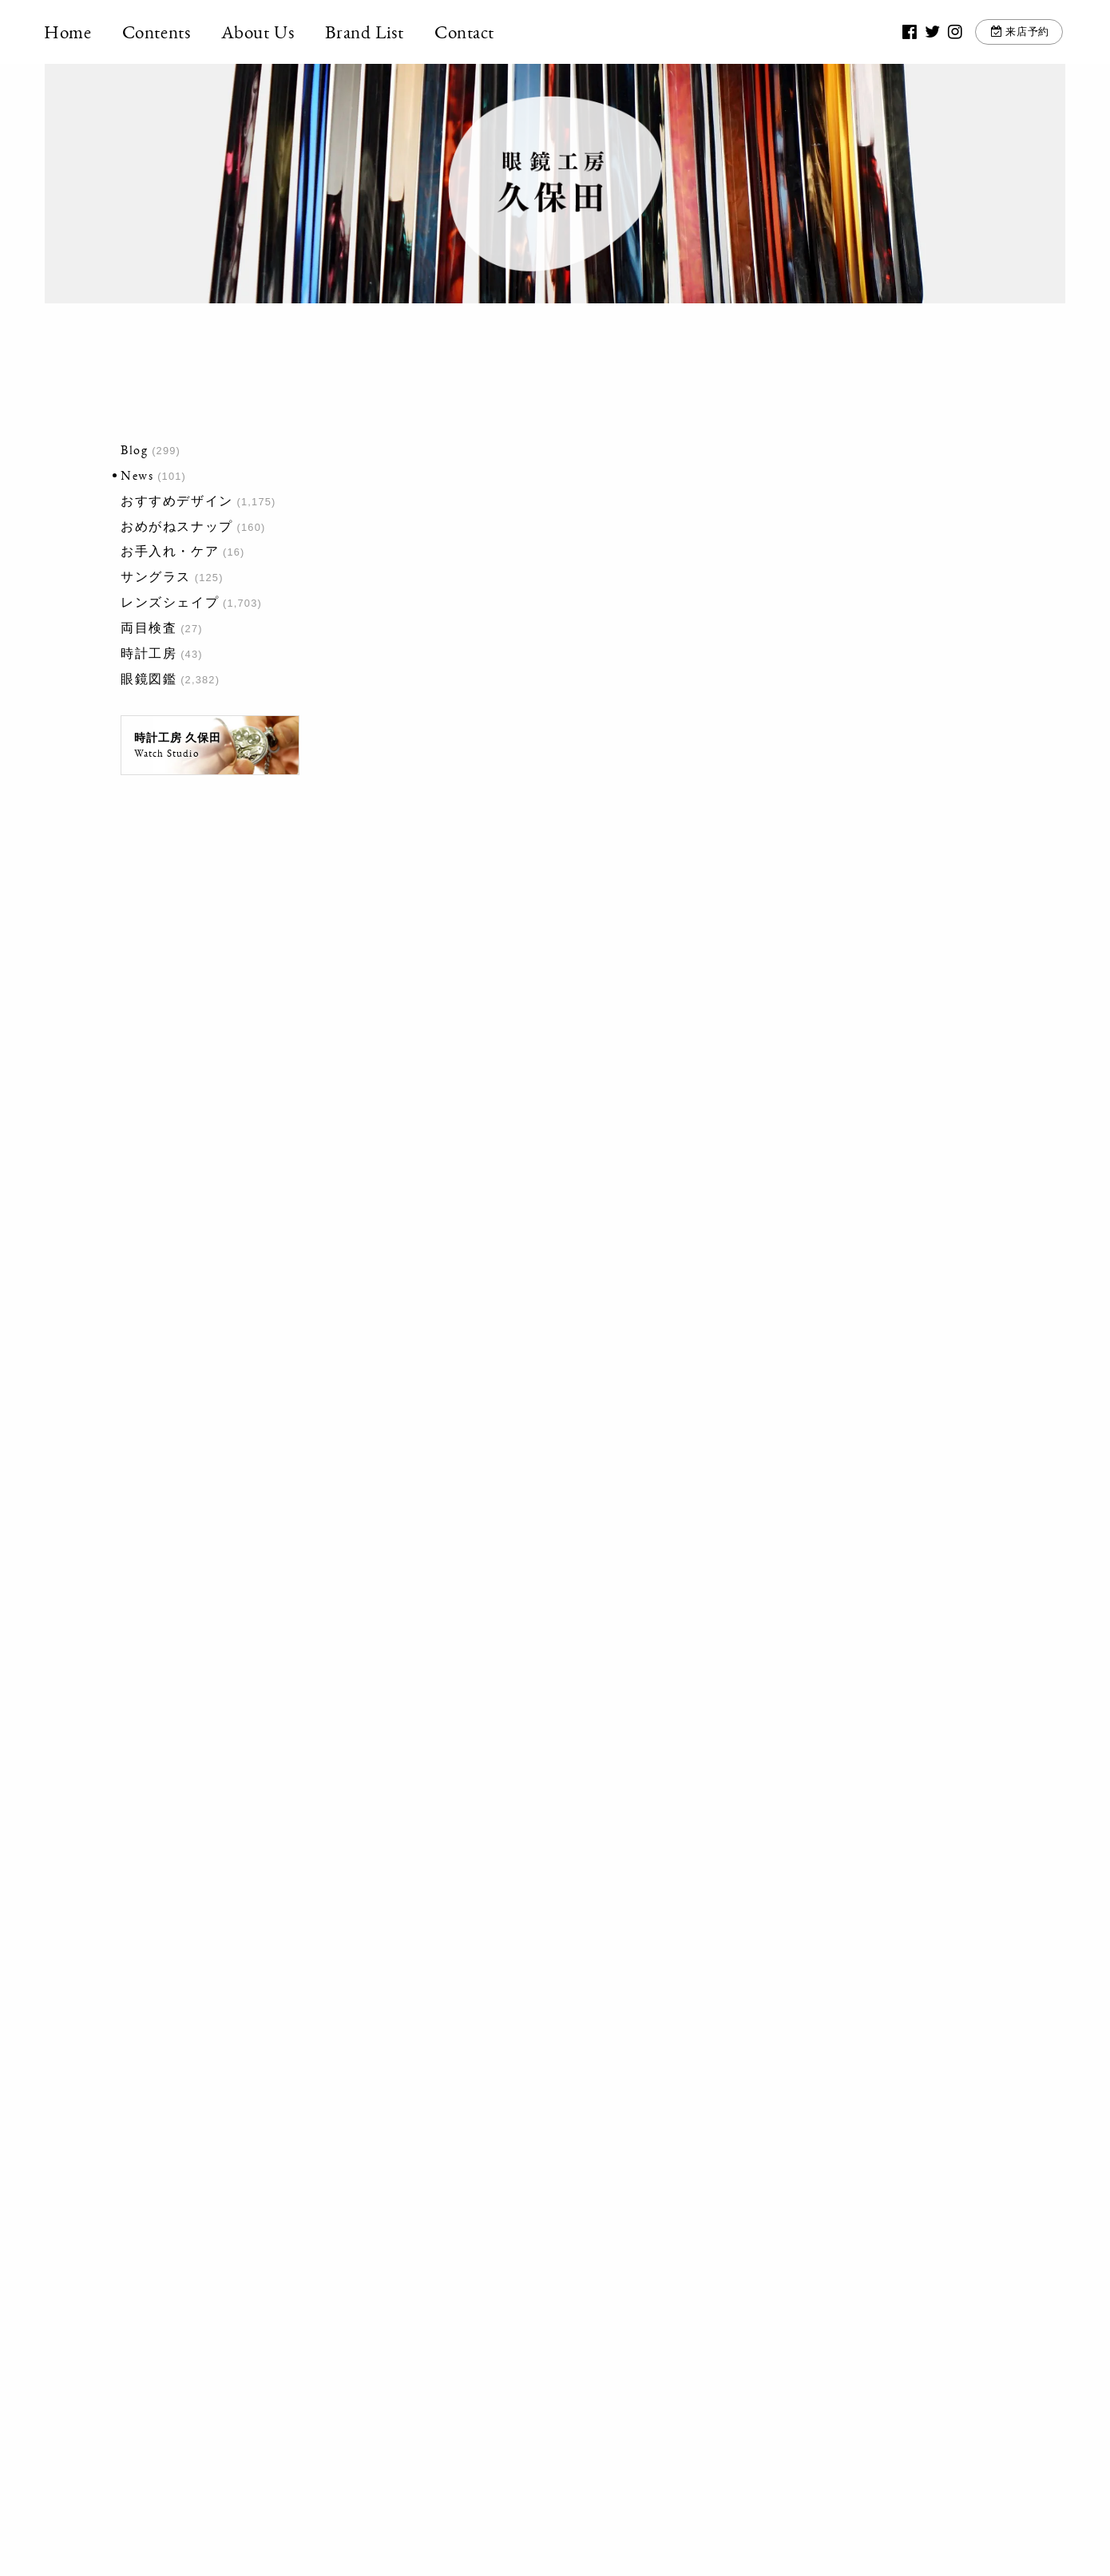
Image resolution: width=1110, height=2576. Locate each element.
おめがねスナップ (177, 526)
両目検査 (148, 627)
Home (68, 32)
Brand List (365, 32)
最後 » (608, 1970)
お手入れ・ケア (170, 551)
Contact (465, 32)
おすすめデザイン (177, 501)
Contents (157, 32)
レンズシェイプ (170, 602)
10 (513, 1970)
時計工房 (148, 653)
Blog (134, 449)
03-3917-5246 (546, 2324)
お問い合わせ (738, 2332)
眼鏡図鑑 (148, 679)
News (137, 475)
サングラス (156, 576)
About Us (258, 32)
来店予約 (1027, 32)
